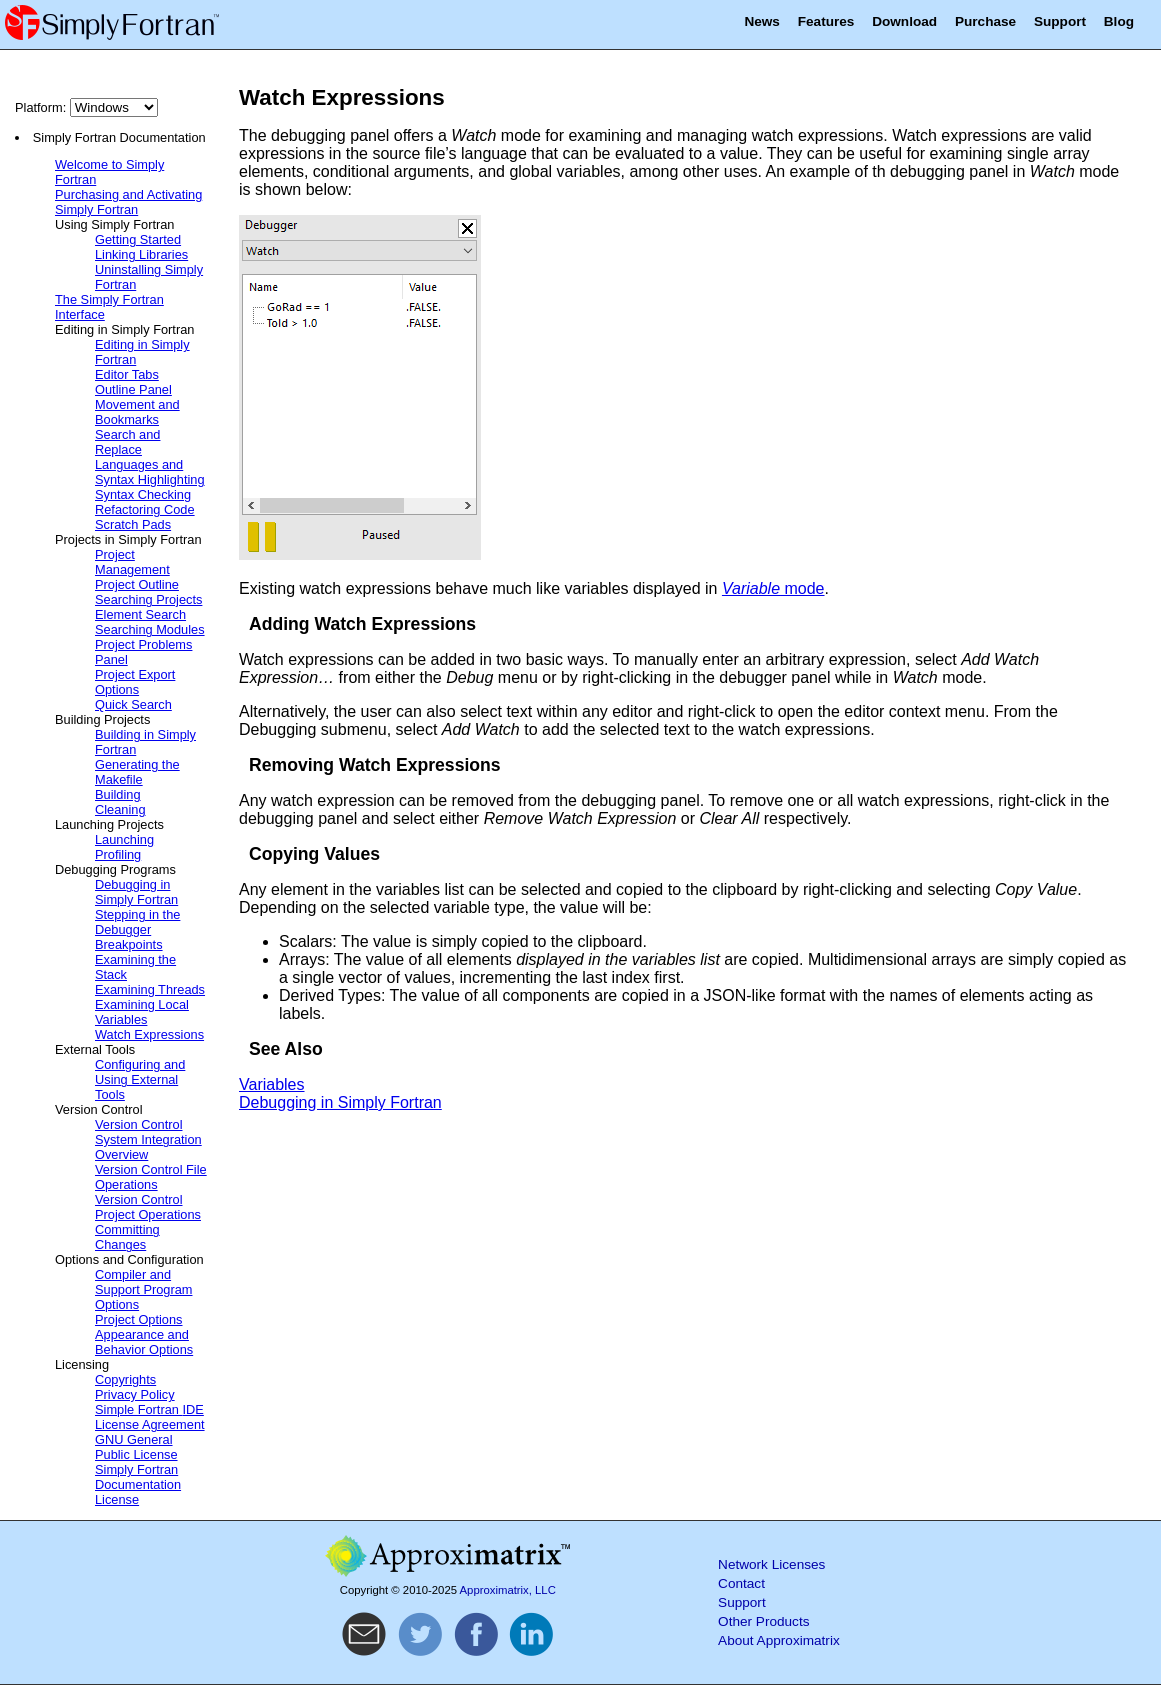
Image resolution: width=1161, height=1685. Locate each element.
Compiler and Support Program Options (143, 1289)
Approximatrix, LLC (508, 1590)
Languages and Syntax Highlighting (150, 472)
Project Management (132, 562)
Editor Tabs (127, 374)
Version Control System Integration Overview (148, 1139)
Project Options (139, 1319)
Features (826, 21)
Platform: (86, 107)
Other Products (763, 1621)
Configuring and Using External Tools (140, 1079)
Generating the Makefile (137, 772)
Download (904, 21)
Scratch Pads (133, 524)
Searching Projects (148, 599)
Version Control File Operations (151, 1177)
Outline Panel (133, 389)
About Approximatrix (779, 1640)
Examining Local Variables (142, 1012)
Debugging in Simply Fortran (136, 892)
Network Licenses (771, 1564)
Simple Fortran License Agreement (150, 1417)
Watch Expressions (149, 1034)
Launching (124, 839)
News (762, 21)
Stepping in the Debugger (137, 922)
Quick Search (133, 704)
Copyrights (125, 1379)
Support (1060, 21)
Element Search (140, 614)
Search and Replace (127, 442)
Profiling (118, 854)
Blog (1119, 21)
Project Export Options (135, 682)
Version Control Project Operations (148, 1207)
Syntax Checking (143, 494)
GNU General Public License (136, 1447)
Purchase (985, 21)
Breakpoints (129, 944)
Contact (741, 1583)
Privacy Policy (135, 1394)
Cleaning (120, 809)
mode (773, 588)
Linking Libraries (141, 254)
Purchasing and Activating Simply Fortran (128, 202)
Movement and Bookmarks (137, 412)
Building (118, 794)
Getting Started (138, 239)
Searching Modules (150, 629)
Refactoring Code (145, 509)
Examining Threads (150, 989)
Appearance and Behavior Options (144, 1342)
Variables (272, 1084)
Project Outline (137, 584)
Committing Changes (127, 1237)
